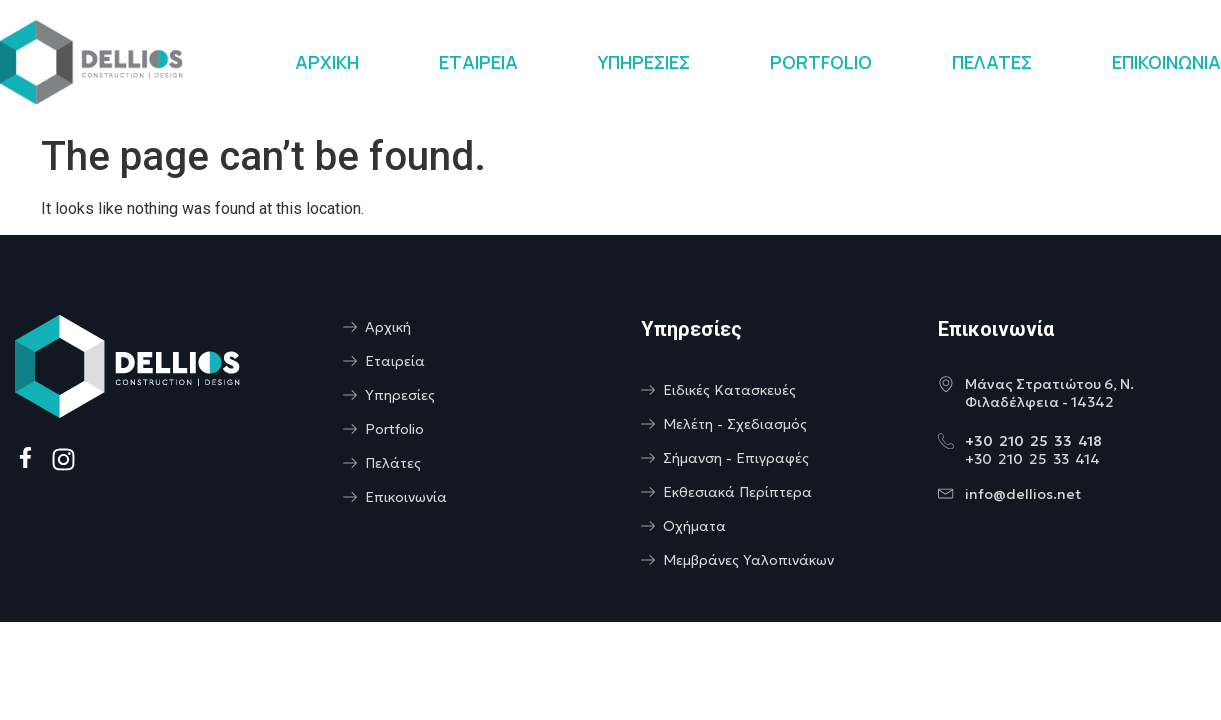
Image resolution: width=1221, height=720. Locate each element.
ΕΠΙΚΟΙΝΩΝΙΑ (1166, 62)
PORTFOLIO (821, 62)
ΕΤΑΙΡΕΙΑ (478, 62)
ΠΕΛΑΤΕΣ (992, 62)
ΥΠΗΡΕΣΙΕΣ (644, 62)
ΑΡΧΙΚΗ (327, 62)
